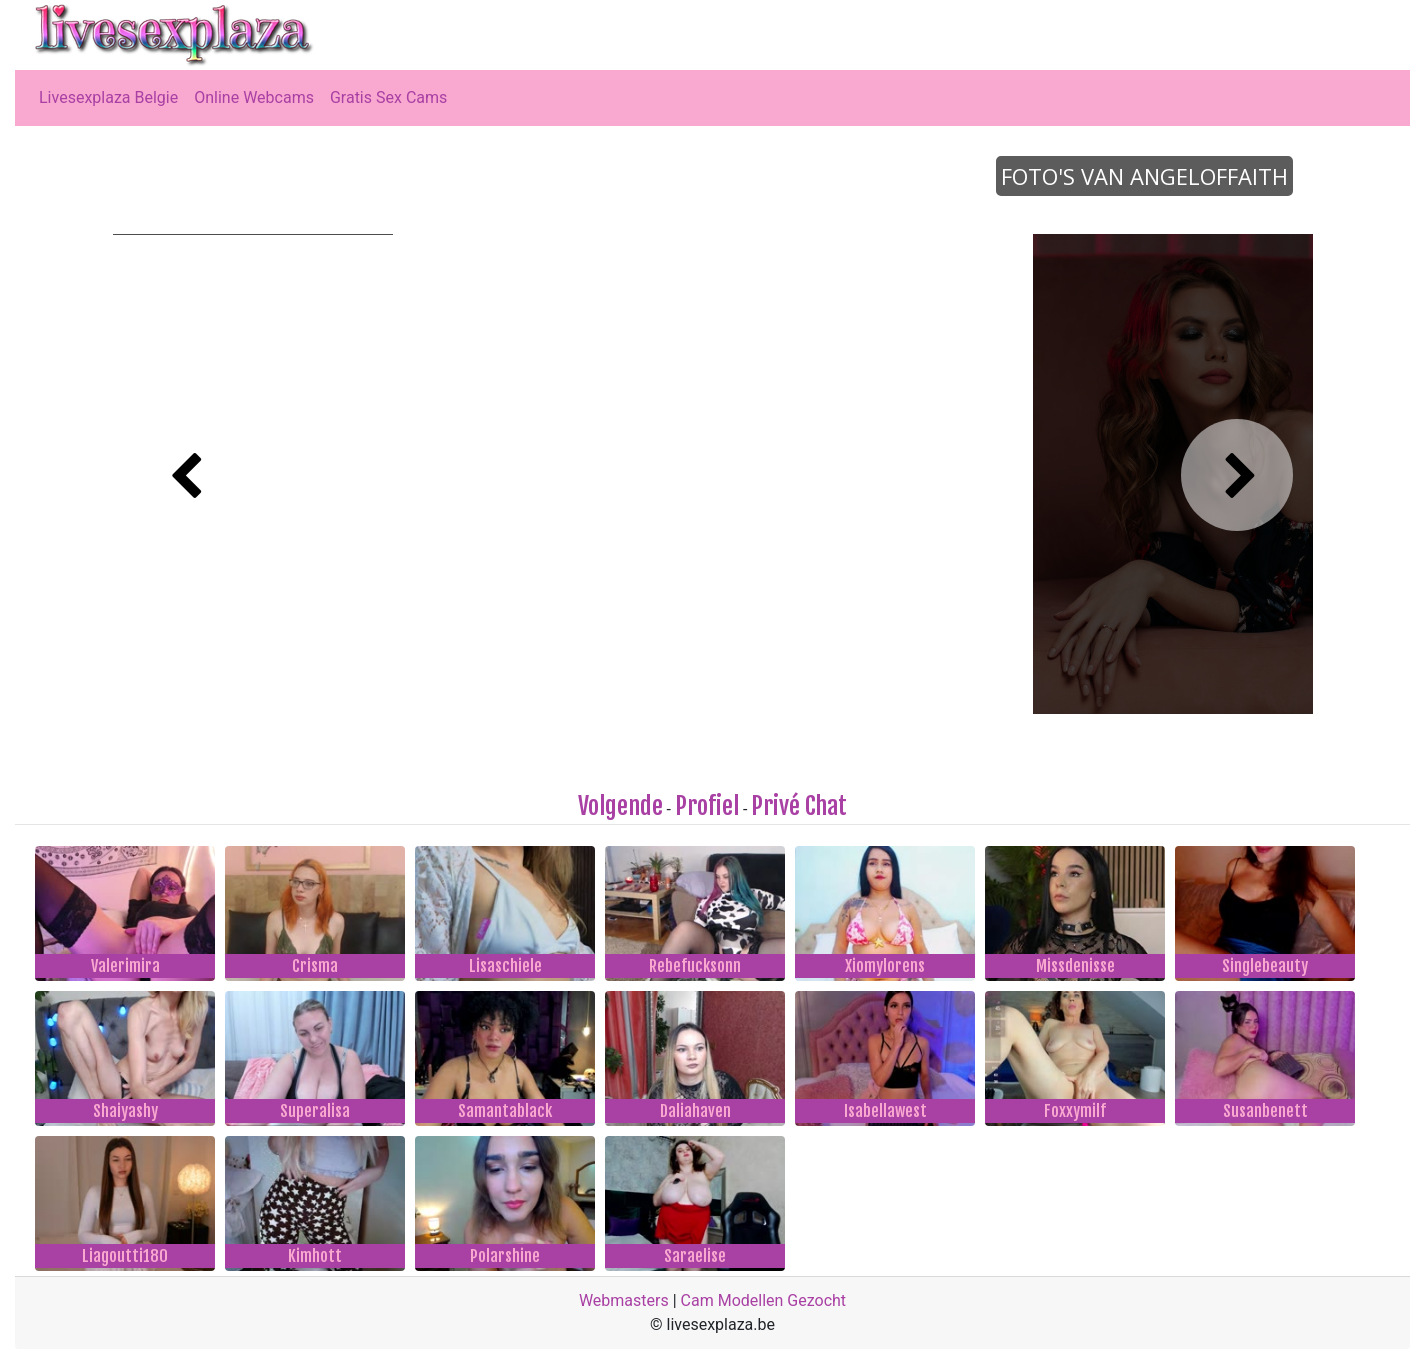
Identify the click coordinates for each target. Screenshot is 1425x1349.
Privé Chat (799, 806)
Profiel (707, 806)
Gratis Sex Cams (388, 97)
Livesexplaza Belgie (108, 97)
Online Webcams (254, 97)
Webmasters (624, 1300)
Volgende (620, 806)
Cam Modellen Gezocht (764, 1300)
